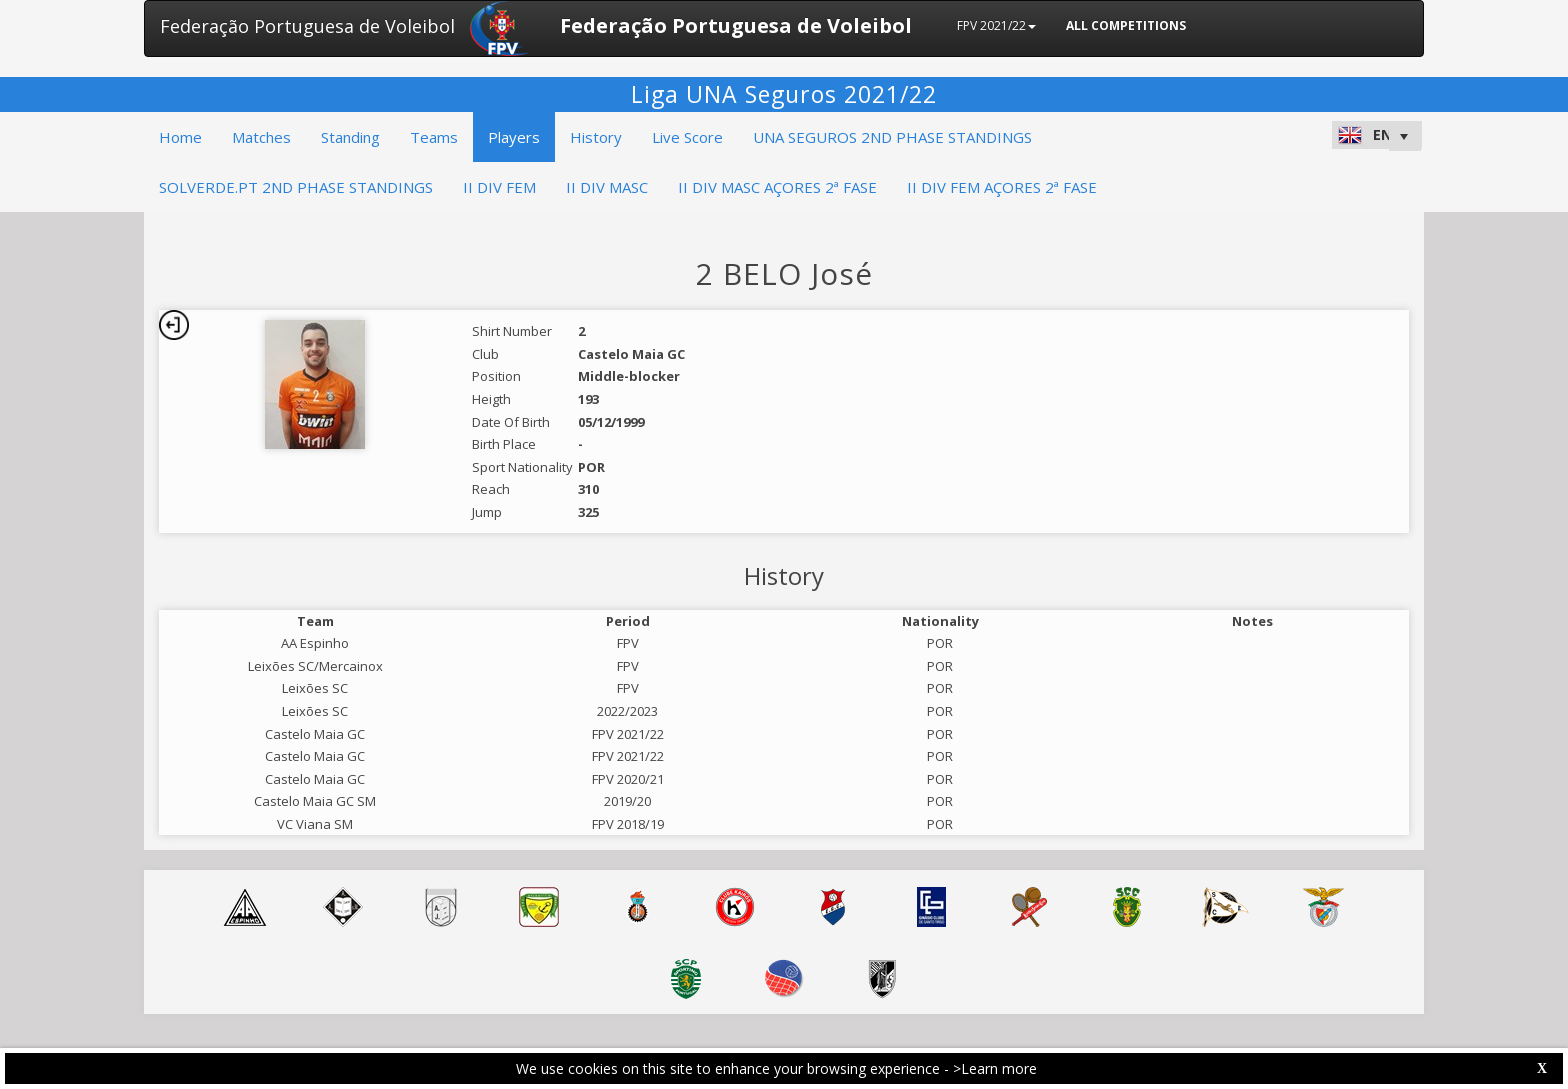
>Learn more (995, 1068)
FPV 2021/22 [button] (996, 25)
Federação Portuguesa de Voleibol (307, 26)
